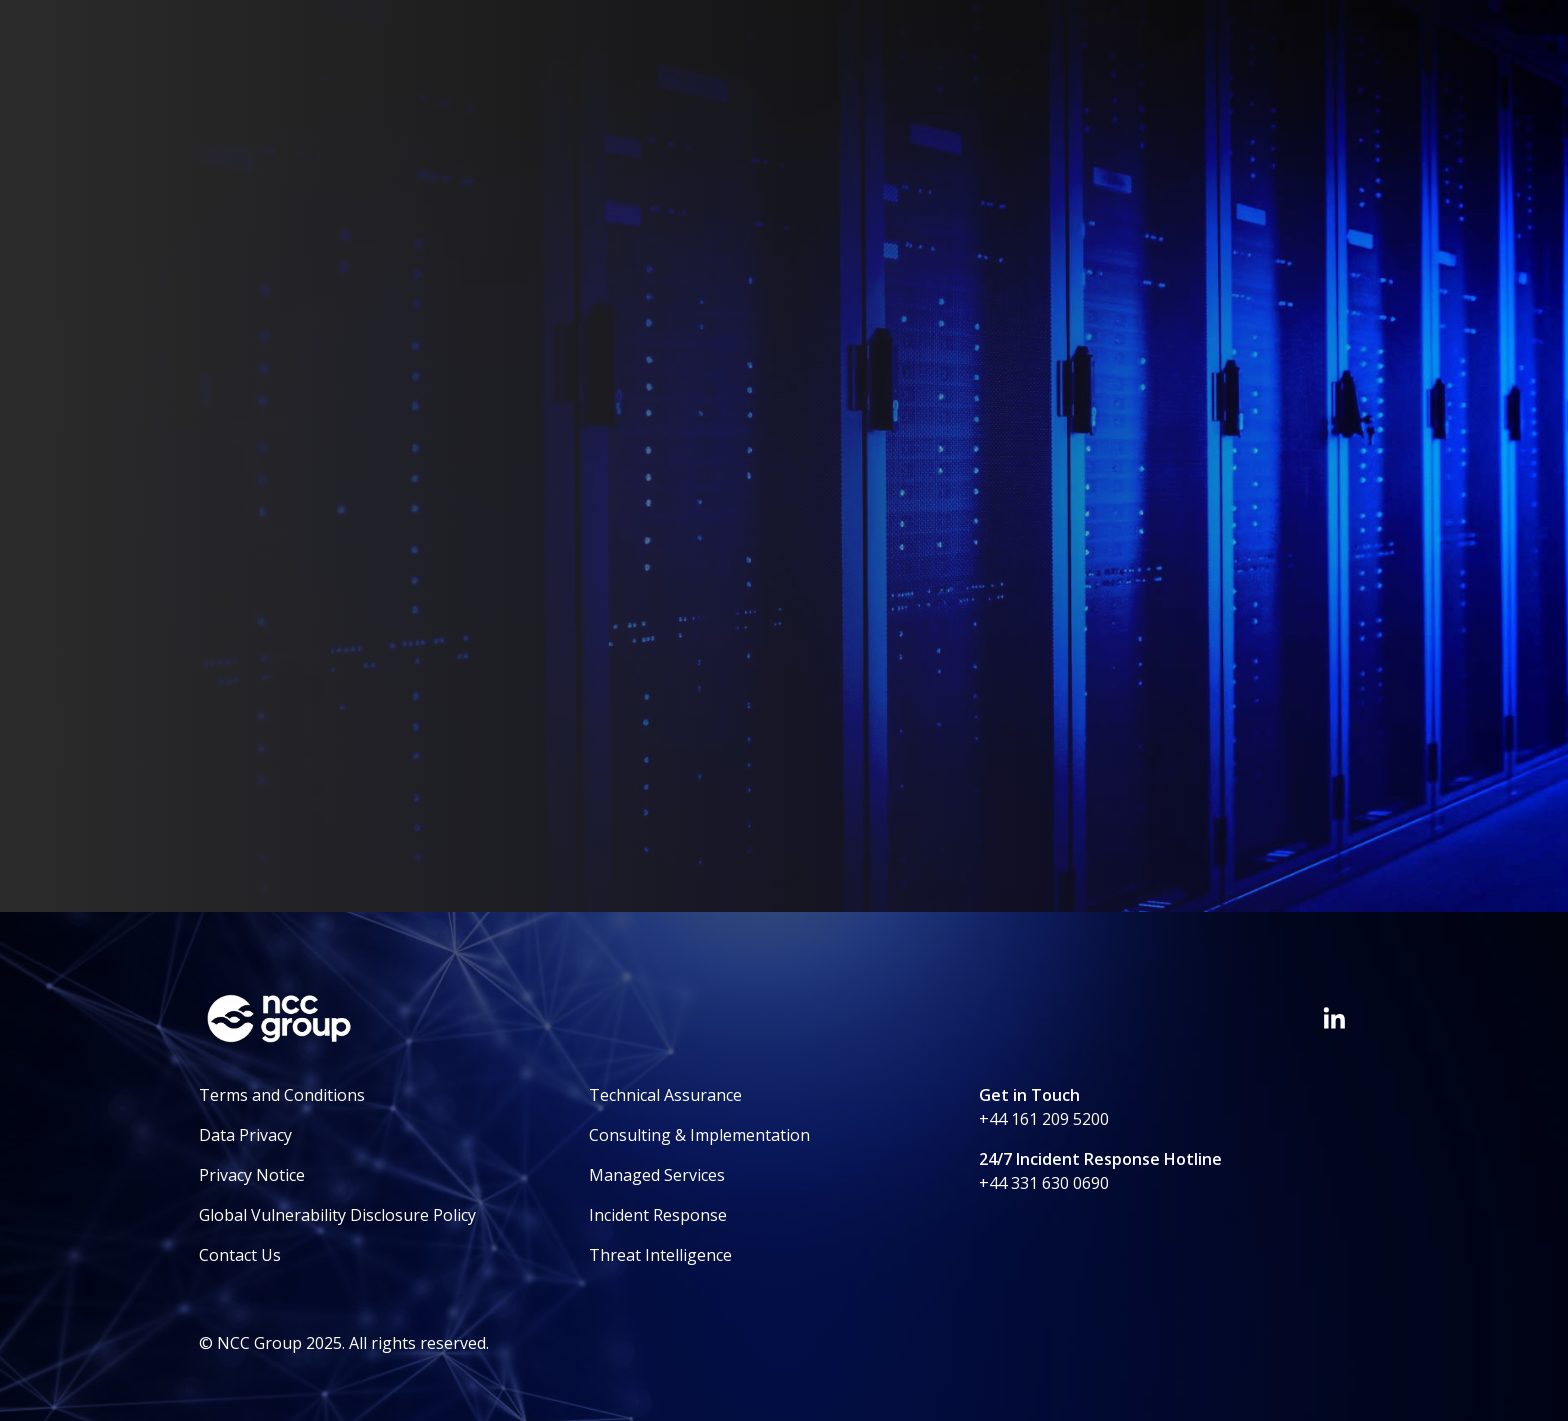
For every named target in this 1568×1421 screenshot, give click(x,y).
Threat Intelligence (660, 1255)
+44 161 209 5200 (1044, 1119)
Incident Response (658, 1215)
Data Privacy (245, 1135)
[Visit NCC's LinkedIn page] (1334, 1018)
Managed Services (657, 1175)
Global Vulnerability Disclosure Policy (337, 1215)
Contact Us (240, 1255)
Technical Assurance (665, 1095)
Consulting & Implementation (699, 1135)
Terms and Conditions (282, 1095)
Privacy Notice (252, 1175)
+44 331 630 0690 (1044, 1183)
